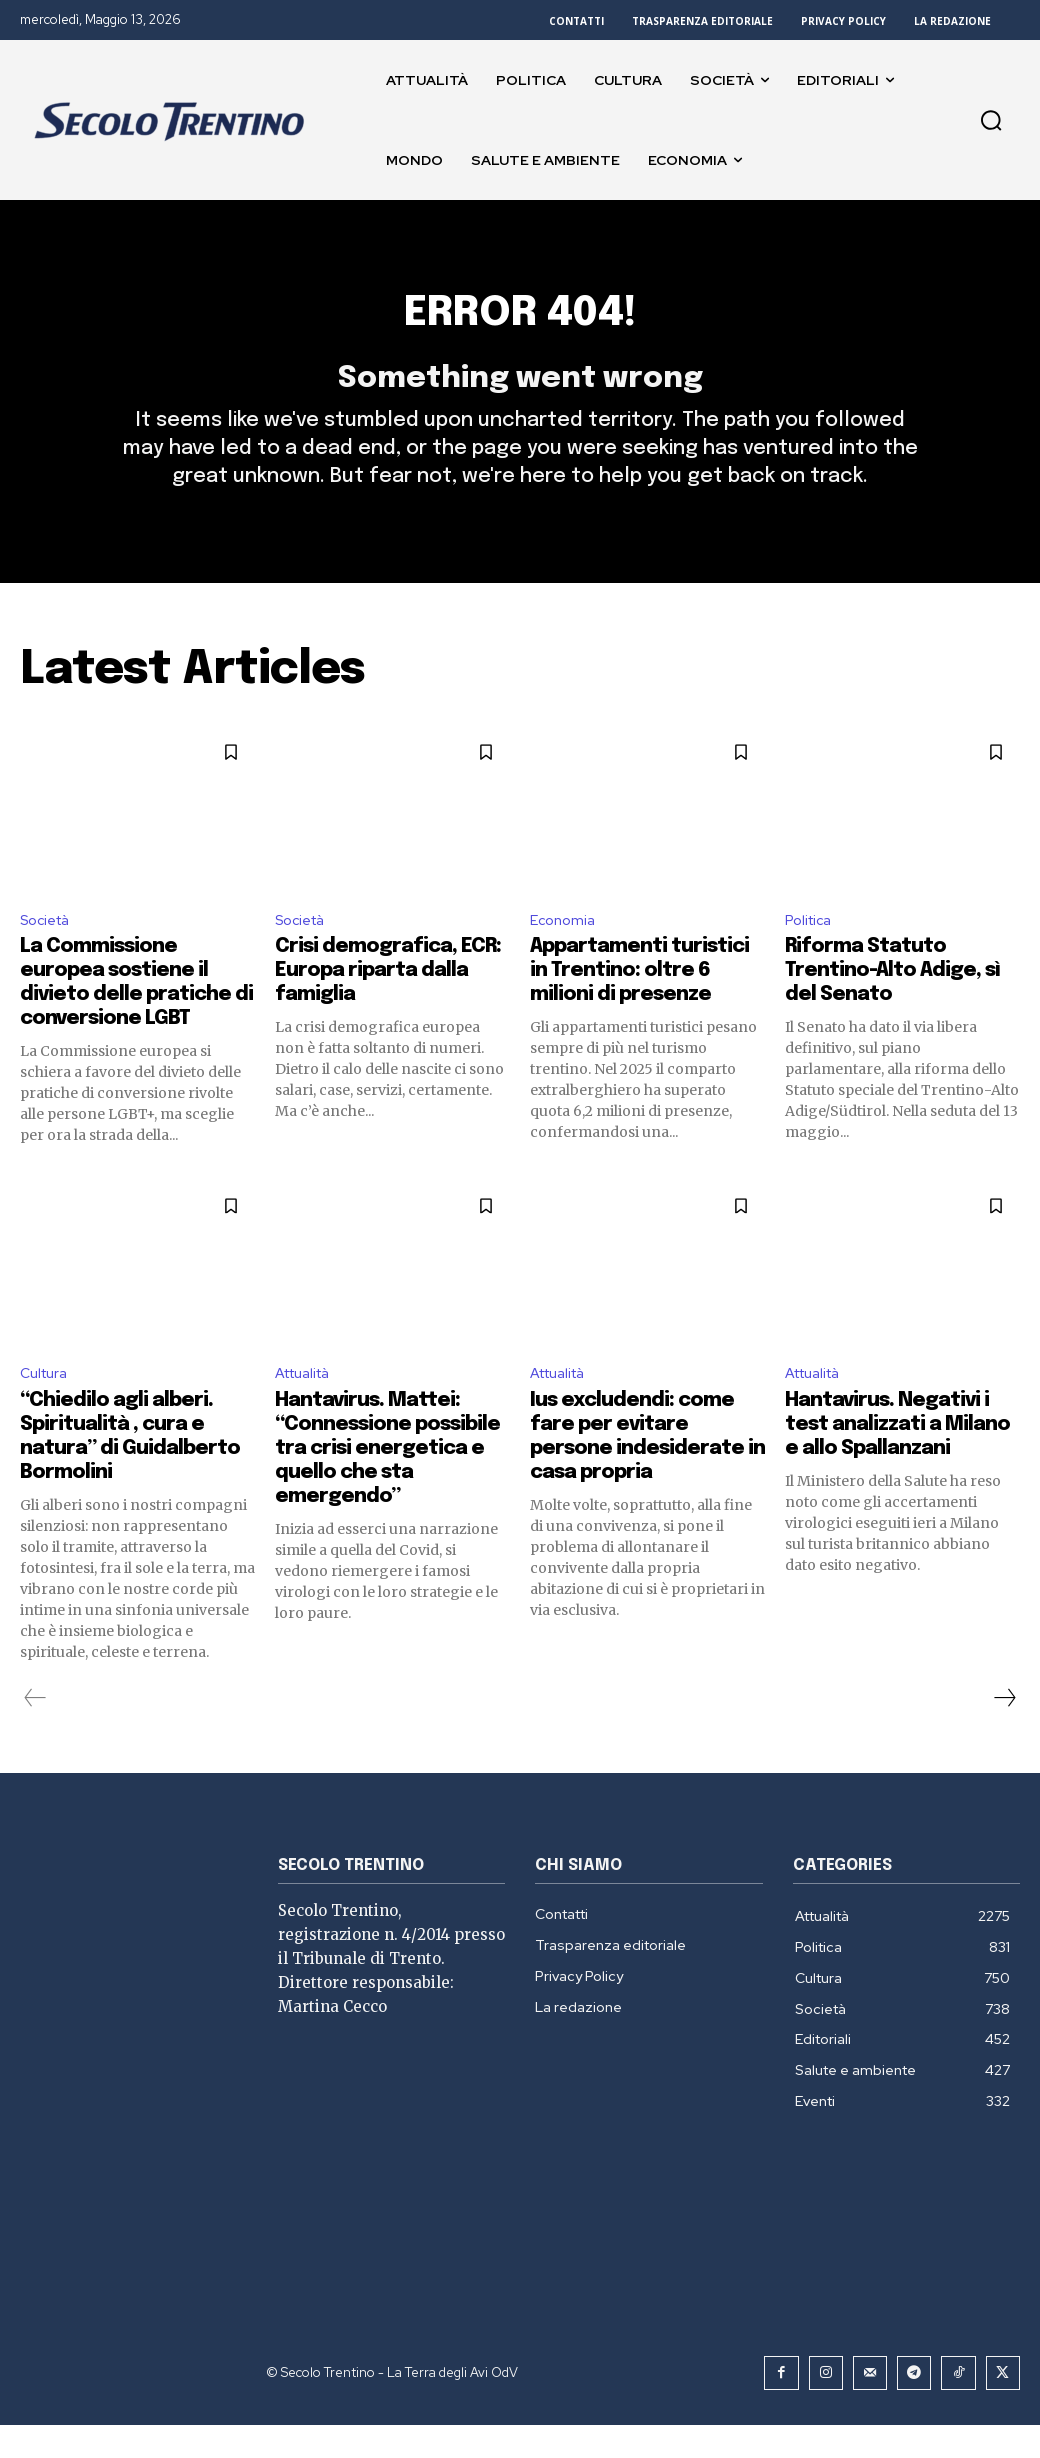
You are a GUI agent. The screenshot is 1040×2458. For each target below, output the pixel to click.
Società (49, 948)
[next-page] (1004, 1732)
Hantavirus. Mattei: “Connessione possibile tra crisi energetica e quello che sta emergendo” (387, 1482)
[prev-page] (35, 1732)
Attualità (308, 1406)
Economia (565, 948)
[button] (991, 120)
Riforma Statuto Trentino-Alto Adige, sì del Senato (892, 1001)
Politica (811, 948)
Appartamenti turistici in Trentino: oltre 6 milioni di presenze (639, 1001)
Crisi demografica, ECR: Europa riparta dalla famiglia (388, 1001)
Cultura (47, 1406)
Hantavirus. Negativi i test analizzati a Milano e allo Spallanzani (897, 1458)
